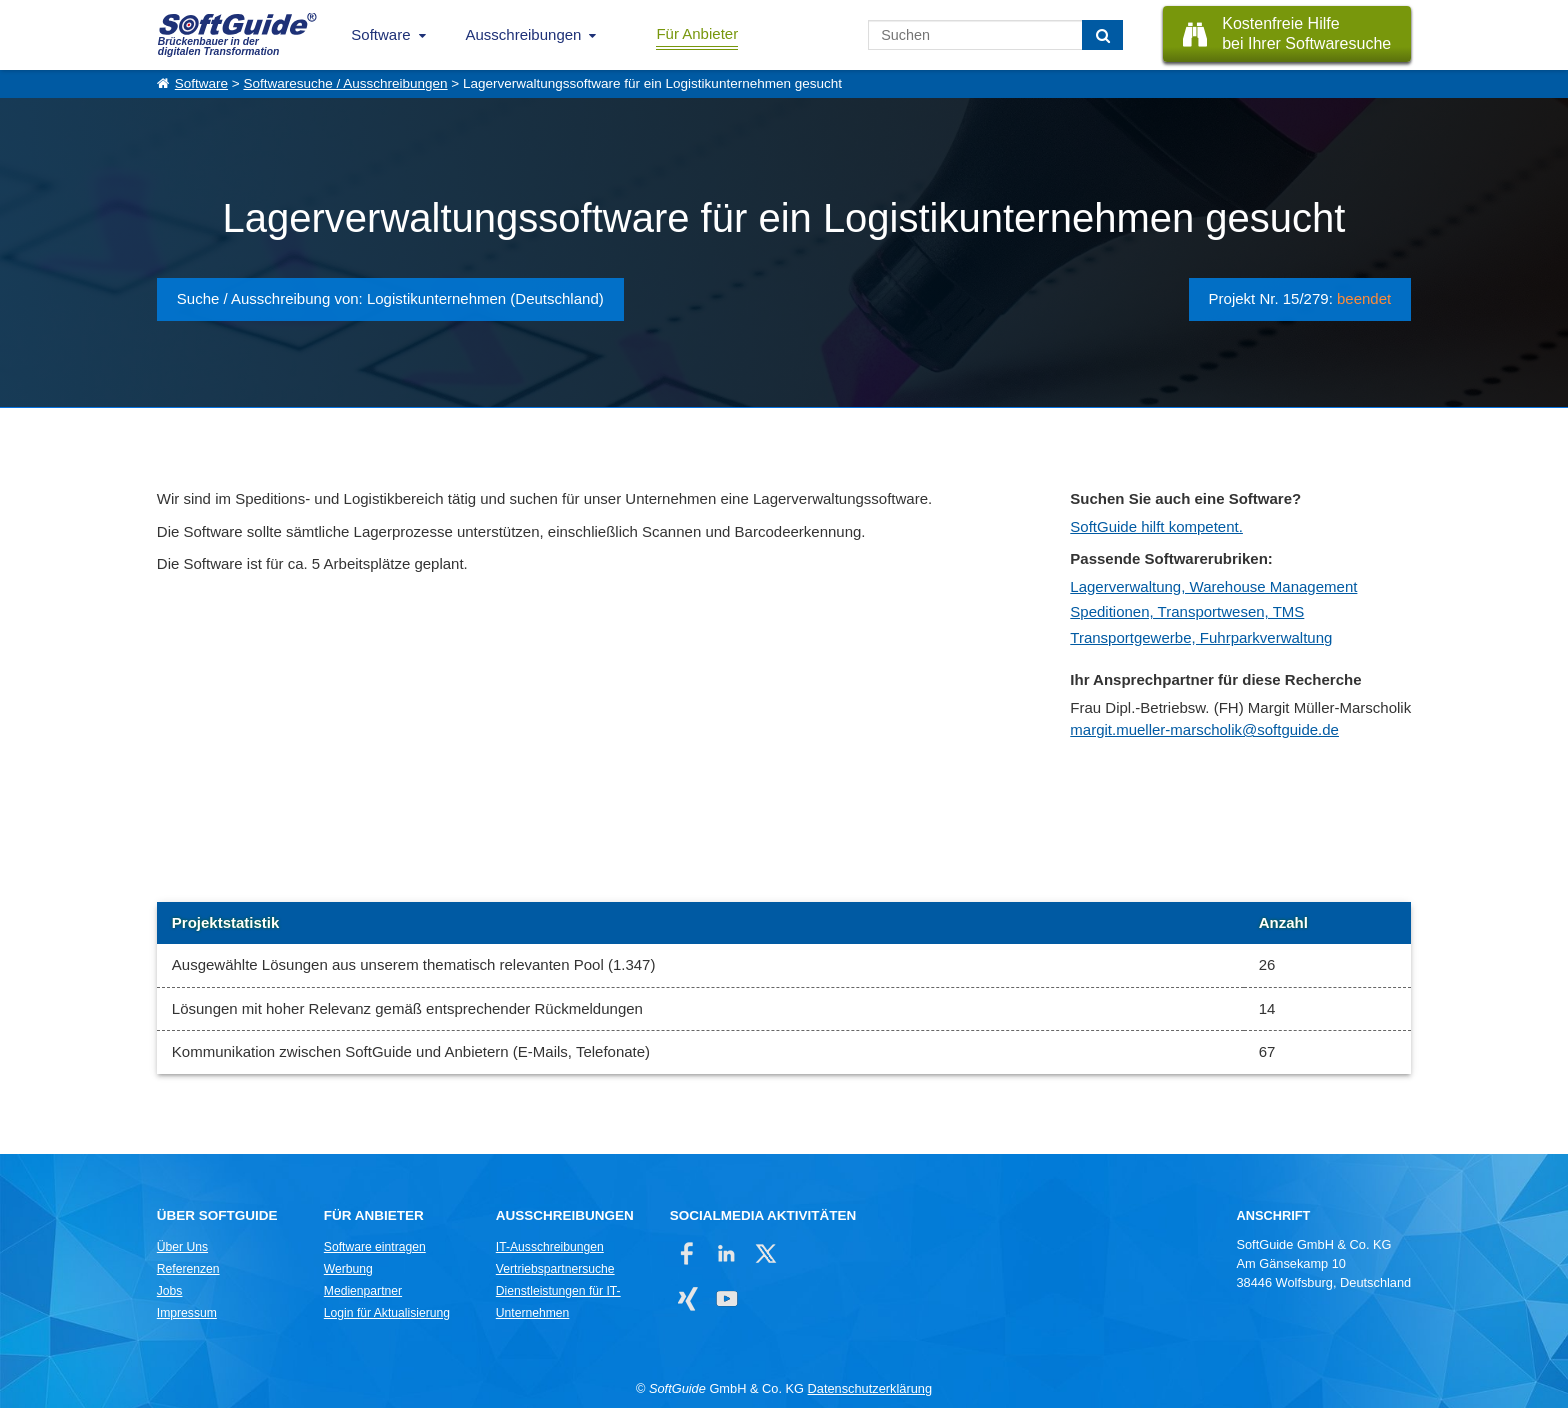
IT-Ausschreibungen (550, 1247)
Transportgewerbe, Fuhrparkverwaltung (1201, 637)
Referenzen (188, 1269)
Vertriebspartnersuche (555, 1269)
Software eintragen (375, 1247)
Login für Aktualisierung (387, 1313)
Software (380, 34)
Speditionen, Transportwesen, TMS (1187, 611)
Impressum (187, 1313)
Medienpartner (363, 1291)
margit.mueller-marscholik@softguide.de (1204, 729)
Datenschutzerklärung (870, 1388)
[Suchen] (1102, 35)
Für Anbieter (697, 33)
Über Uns (182, 1247)
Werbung (348, 1269)
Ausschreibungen (524, 34)
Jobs (170, 1291)
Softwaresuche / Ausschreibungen (345, 83)
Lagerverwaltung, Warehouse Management (1213, 586)
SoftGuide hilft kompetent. (1156, 526)
